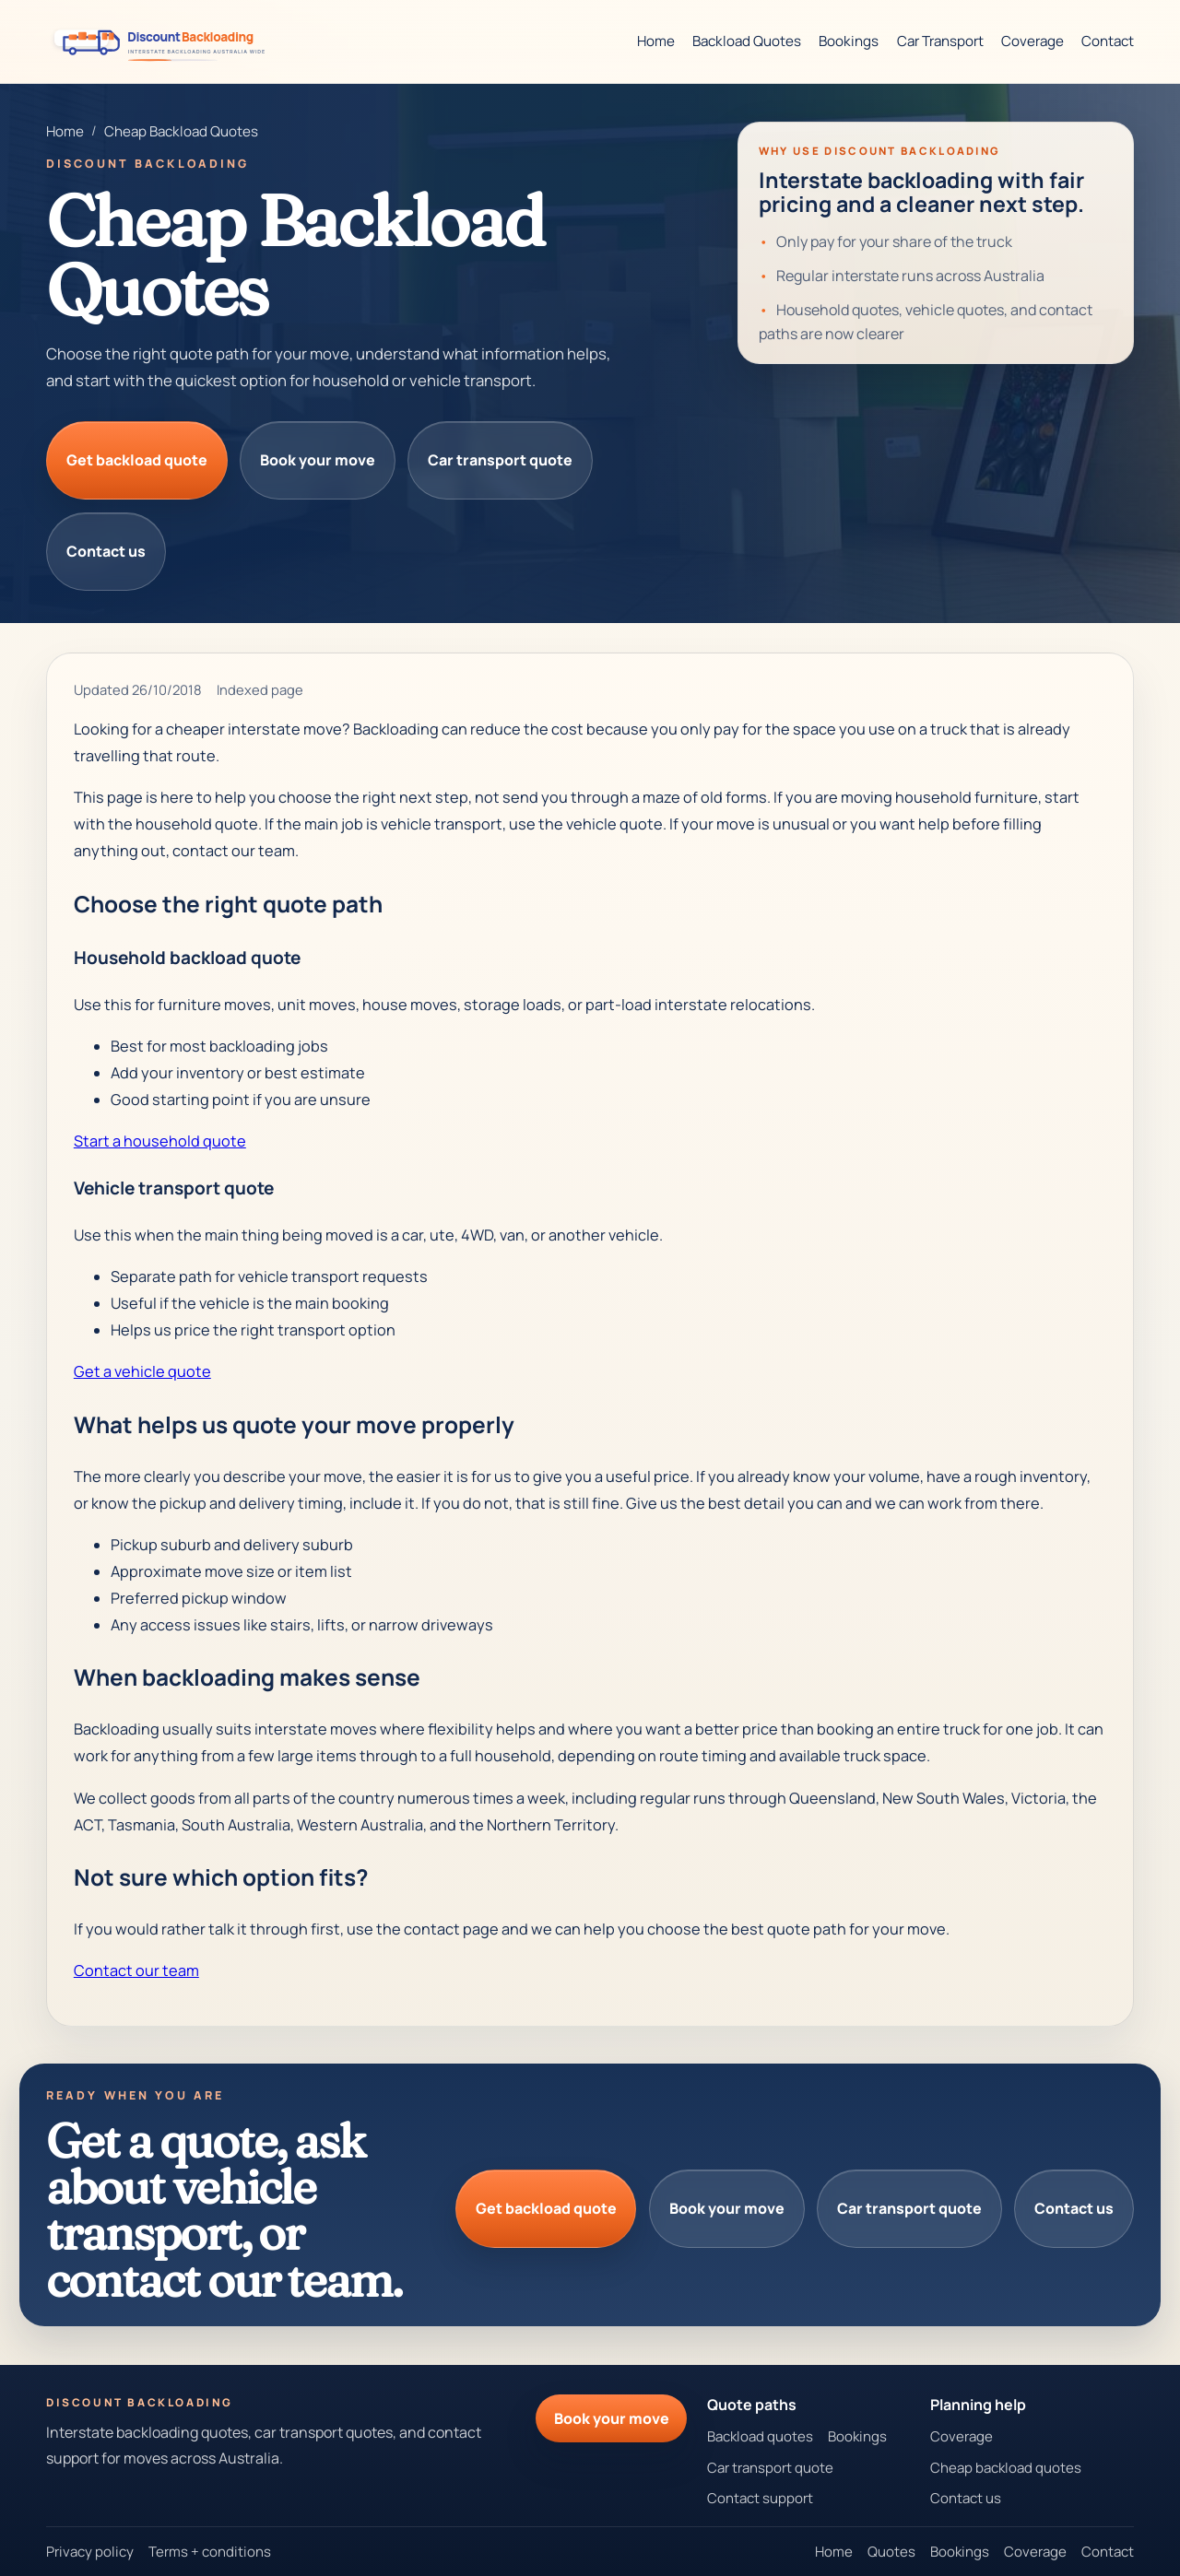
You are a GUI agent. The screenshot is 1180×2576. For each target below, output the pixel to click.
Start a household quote (160, 1141)
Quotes (891, 2551)
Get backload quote (136, 460)
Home (656, 41)
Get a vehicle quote (142, 1371)
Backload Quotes (746, 41)
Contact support (760, 2498)
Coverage (1032, 41)
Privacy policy (90, 2551)
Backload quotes (760, 2436)
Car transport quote (500, 460)
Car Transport (940, 41)
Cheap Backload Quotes (181, 131)
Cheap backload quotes (1005, 2467)
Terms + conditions (209, 2551)
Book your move (317, 460)
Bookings (849, 41)
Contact (1107, 41)
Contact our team (136, 1970)
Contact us (106, 551)
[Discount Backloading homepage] (164, 41)
